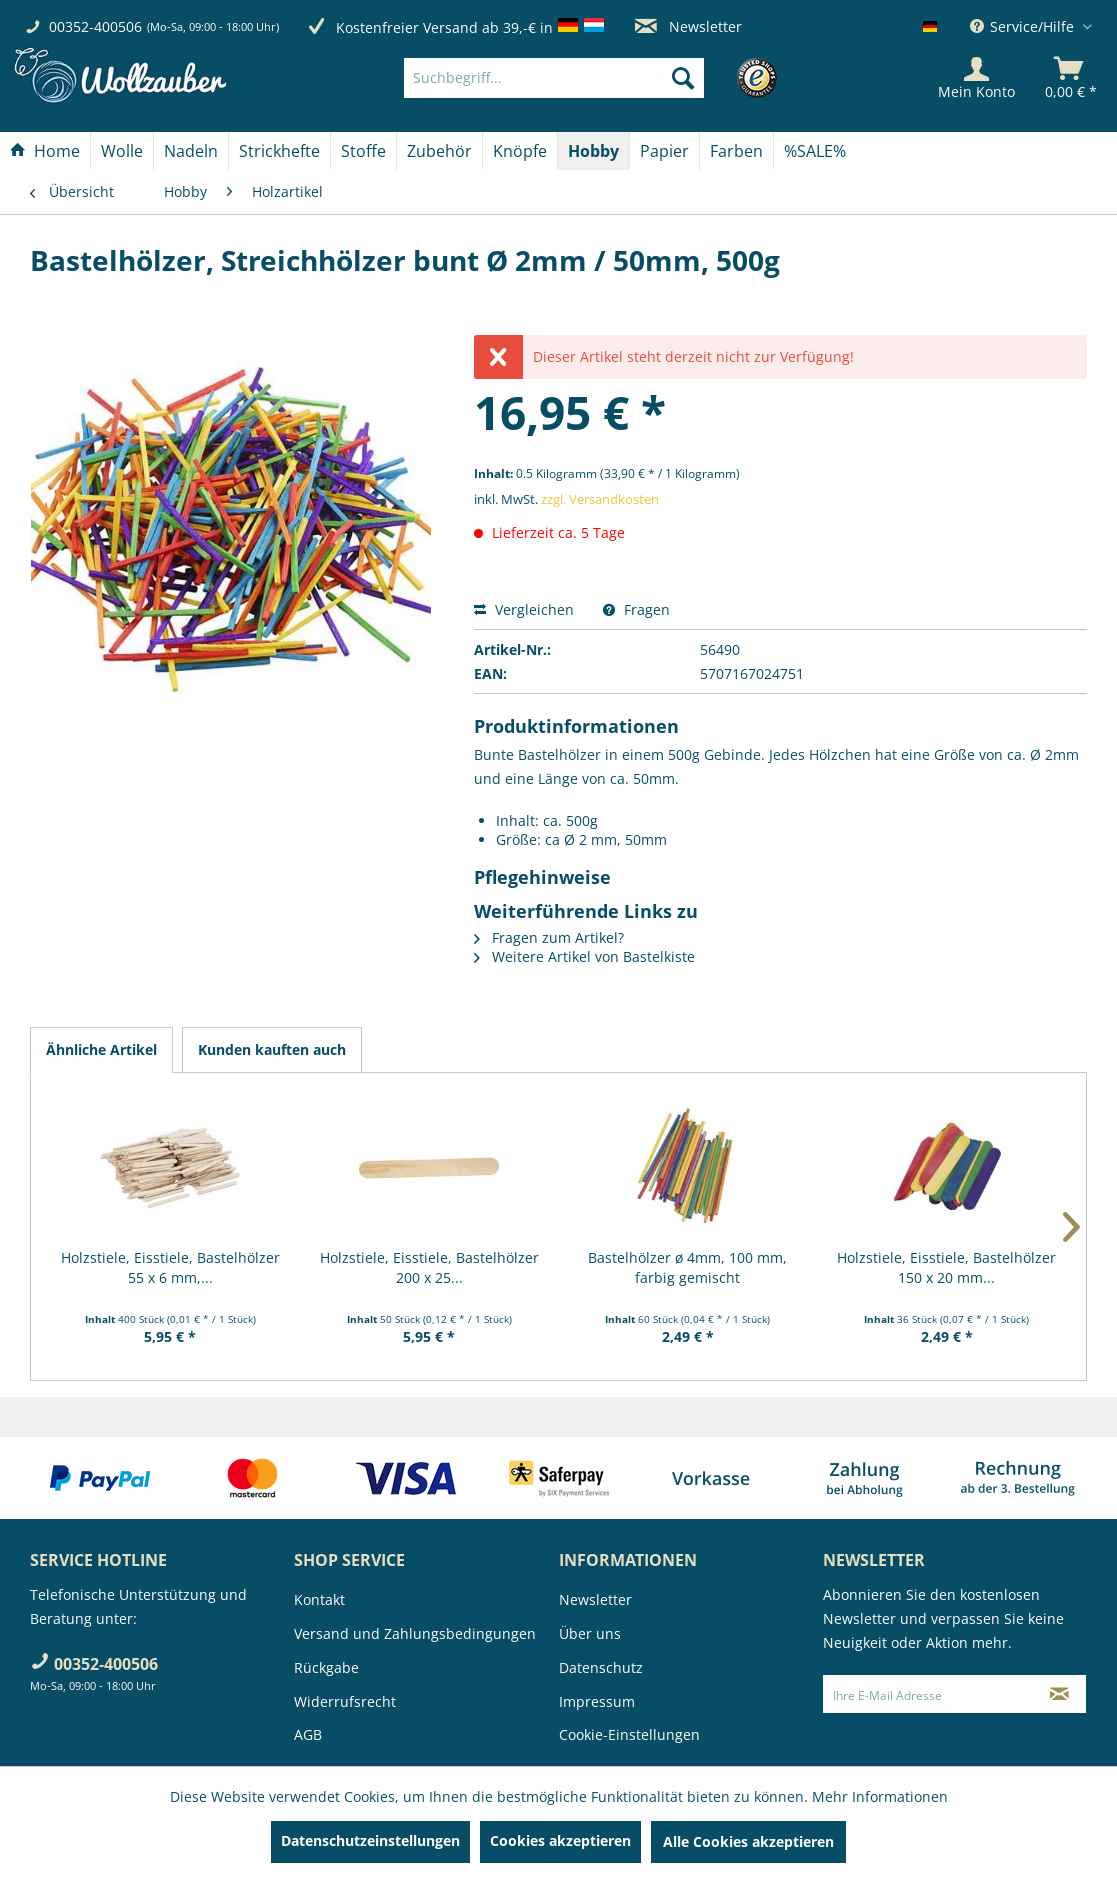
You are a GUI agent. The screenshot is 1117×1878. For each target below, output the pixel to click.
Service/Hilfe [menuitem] (1024, 26)
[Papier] (664, 151)
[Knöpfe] (520, 151)
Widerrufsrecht (345, 1701)
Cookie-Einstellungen (629, 1734)
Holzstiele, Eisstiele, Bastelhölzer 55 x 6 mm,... (170, 1267)
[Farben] (736, 151)
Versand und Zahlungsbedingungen (415, 1633)
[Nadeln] (191, 151)
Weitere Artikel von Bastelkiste (584, 956)
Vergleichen (524, 609)
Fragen (636, 609)
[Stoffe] (363, 151)
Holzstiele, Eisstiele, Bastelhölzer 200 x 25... (429, 1267)
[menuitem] (584, 78)
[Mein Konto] (976, 78)
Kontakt (319, 1599)
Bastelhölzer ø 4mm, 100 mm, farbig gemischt (687, 1267)
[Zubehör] (439, 151)
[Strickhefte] (279, 151)
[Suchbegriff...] (554, 78)
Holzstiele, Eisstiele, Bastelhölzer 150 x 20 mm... (946, 1267)
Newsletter (688, 26)
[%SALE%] (815, 151)
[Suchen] (683, 78)
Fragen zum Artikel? (549, 937)
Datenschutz (601, 1667)
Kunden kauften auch (272, 1049)
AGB (308, 1734)
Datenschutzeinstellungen (370, 1840)
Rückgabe (326, 1667)
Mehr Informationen (880, 1796)
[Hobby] (593, 151)
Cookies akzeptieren (560, 1840)
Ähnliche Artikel (101, 1049)
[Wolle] (122, 151)
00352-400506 (95, 26)
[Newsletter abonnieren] (1059, 1694)
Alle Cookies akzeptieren (748, 1841)
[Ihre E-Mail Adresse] (928, 1694)
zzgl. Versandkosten (600, 499)
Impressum (597, 1701)
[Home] (45, 151)
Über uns (590, 1633)
